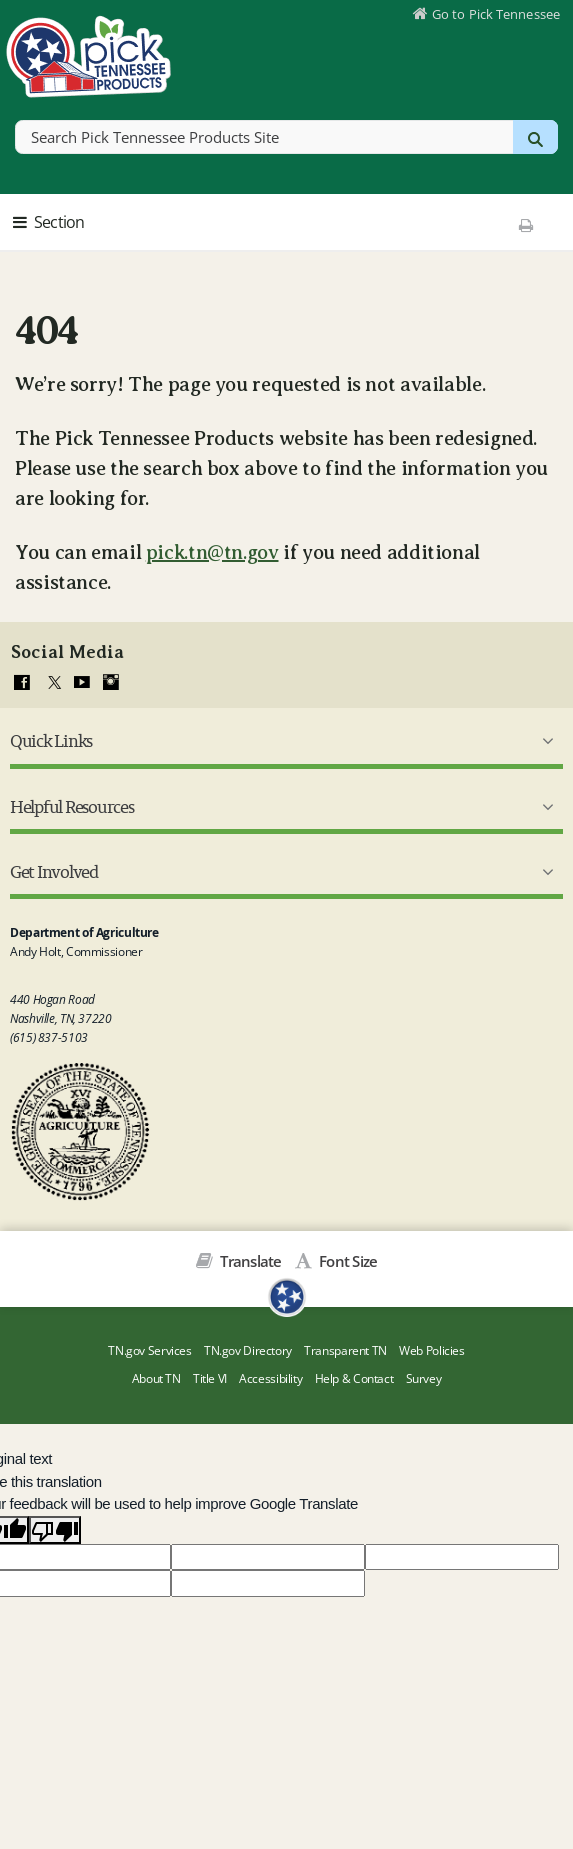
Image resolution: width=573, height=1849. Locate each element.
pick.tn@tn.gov (212, 552)
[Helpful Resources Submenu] (544, 807)
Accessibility (270, 1378)
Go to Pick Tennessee (496, 14)
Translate (249, 1261)
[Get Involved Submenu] (544, 872)
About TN (156, 1378)
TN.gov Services (149, 1350)
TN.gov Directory (248, 1350)
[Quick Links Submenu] (544, 741)
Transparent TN (345, 1350)
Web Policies (432, 1350)
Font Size (347, 1261)
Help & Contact (354, 1378)
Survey (424, 1378)
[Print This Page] (526, 225)
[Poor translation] (55, 1530)
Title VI (210, 1378)
